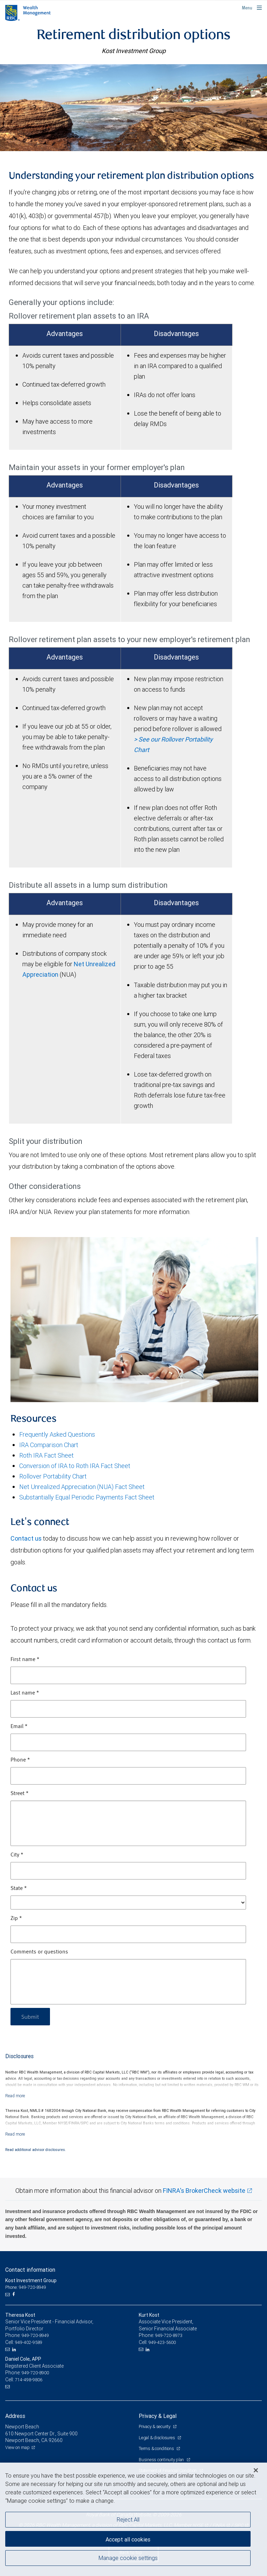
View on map (17, 2447)
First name (24, 1659)
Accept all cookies (128, 2539)
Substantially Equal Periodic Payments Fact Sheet (86, 1497)
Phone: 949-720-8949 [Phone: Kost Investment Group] (25, 2287)
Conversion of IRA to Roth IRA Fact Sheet (74, 1466)
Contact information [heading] (30, 2269)
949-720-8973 (168, 2335)
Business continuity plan (162, 2460)
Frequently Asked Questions (57, 1434)
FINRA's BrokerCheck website (204, 2191)
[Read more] (15, 2095)
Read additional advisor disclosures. (35, 2149)
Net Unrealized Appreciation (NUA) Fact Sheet (82, 1487)
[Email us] (8, 2294)
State (18, 1888)
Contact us (26, 1538)
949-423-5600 (162, 2342)
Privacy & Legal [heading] (157, 2415)
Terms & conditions (157, 2448)
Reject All (128, 2519)
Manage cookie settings (128, 2557)
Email (19, 1726)
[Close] (256, 2470)
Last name (24, 1693)
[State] (128, 1902)
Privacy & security (155, 2426)
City (16, 1855)
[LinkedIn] (15, 2349)
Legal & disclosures (157, 2438)
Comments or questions (39, 1952)
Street (19, 1793)
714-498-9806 (28, 2380)
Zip (16, 1918)
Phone (20, 1760)
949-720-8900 (35, 2373)
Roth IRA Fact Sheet (46, 1455)
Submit (30, 2016)
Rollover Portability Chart (53, 1476)
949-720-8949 (35, 2335)
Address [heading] (15, 2415)
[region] (133, 2519)
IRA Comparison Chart (48, 1445)
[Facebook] (14, 2294)
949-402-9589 (28, 2342)
